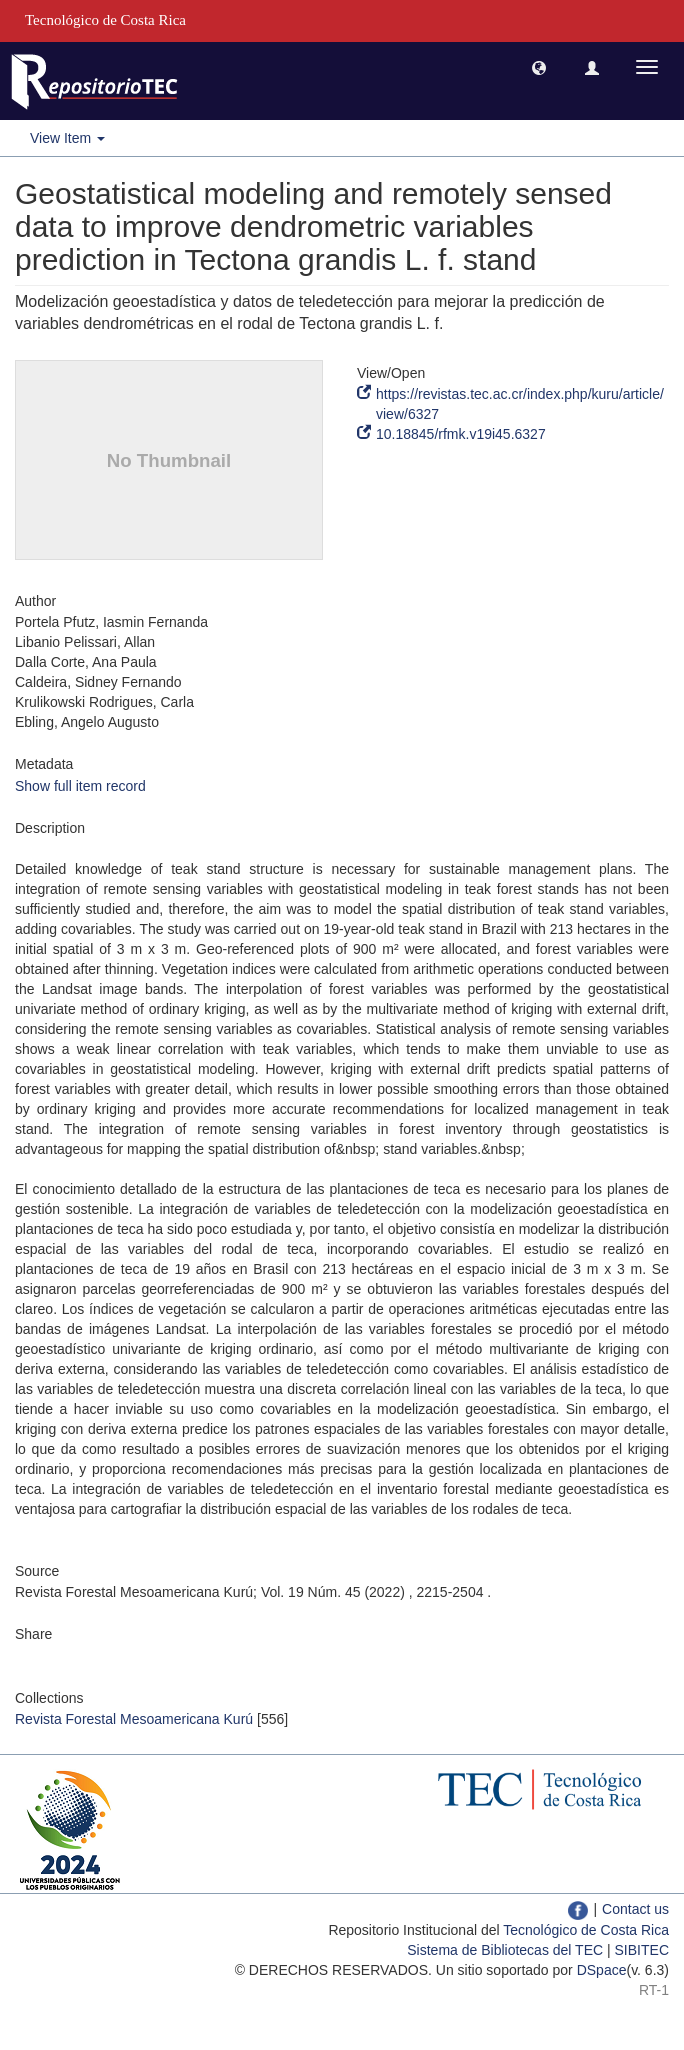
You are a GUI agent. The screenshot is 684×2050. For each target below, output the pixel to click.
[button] (539, 67)
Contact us (635, 1909)
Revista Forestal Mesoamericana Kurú (134, 1719)
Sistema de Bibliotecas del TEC (505, 1950)
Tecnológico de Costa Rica (586, 1930)
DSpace (602, 1970)
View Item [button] (67, 138)
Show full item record (80, 786)
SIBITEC (642, 1950)
